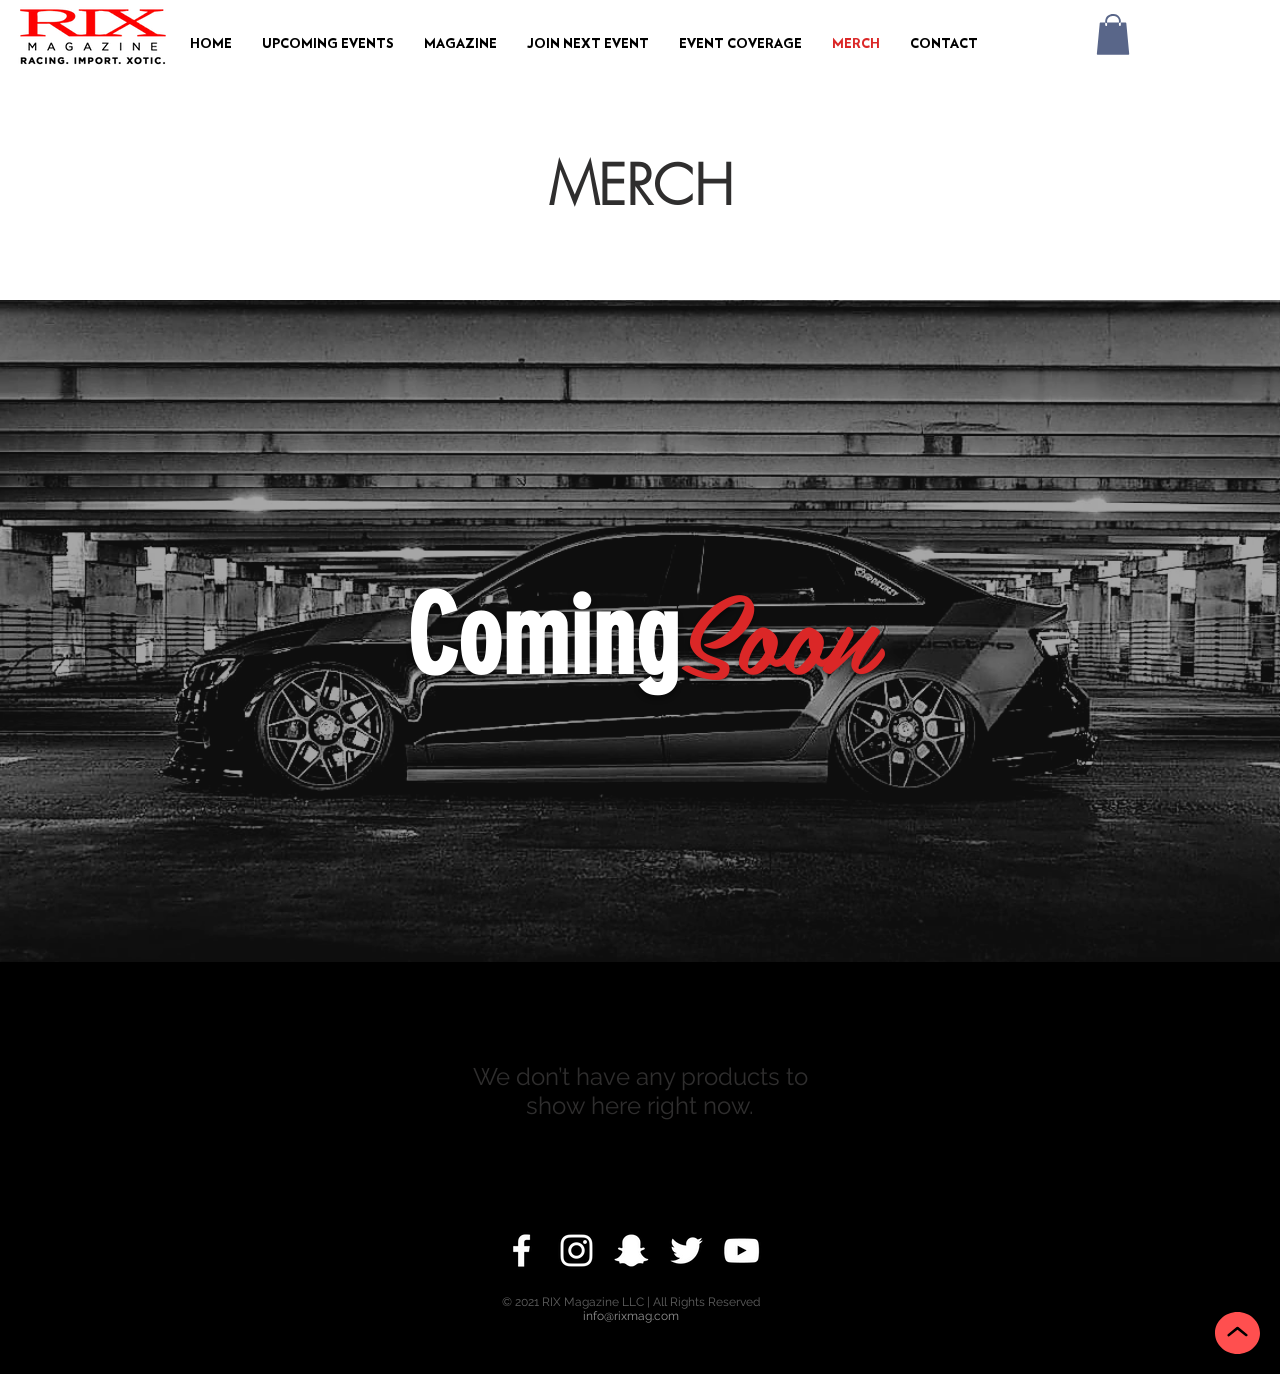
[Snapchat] (631, 1250)
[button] (328, 45)
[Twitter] (686, 1250)
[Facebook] (521, 1250)
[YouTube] (741, 1250)
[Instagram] (576, 1250)
